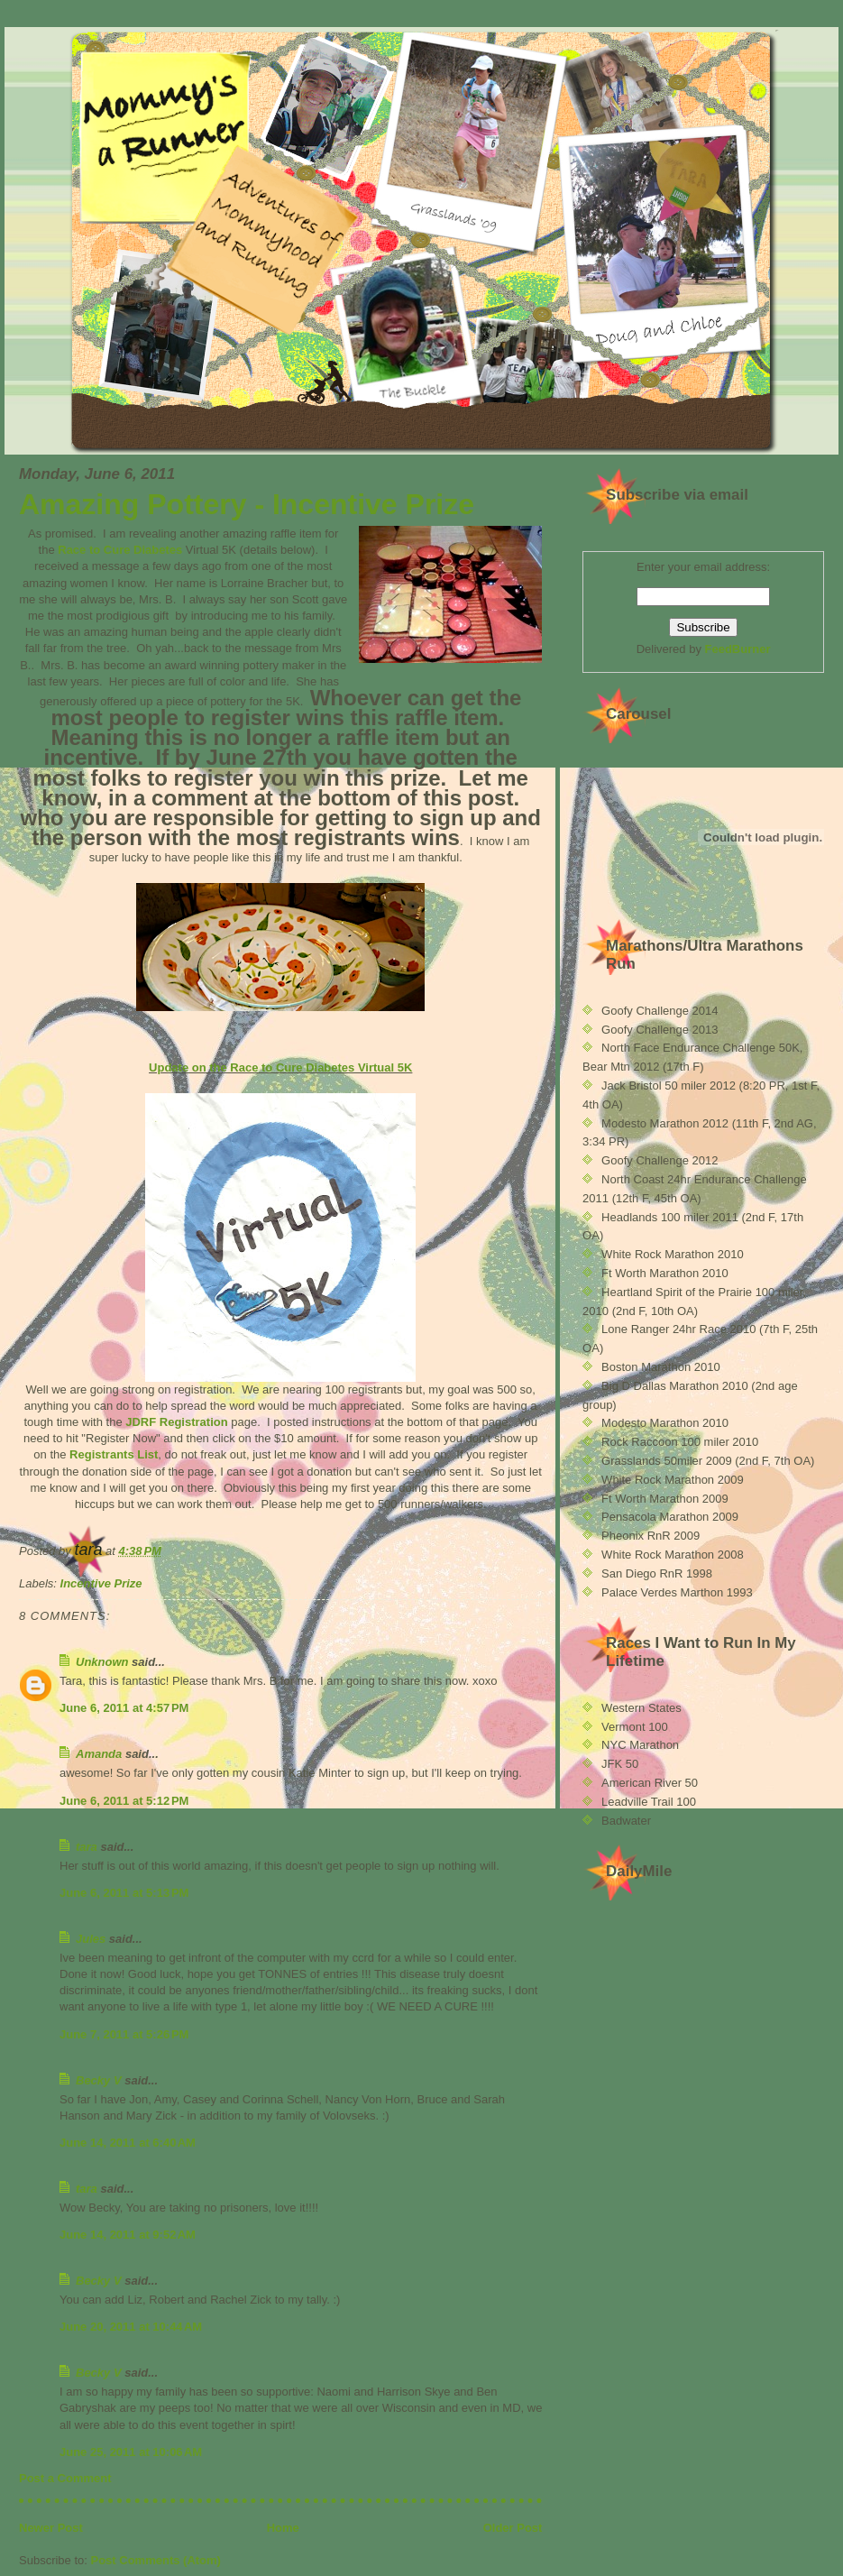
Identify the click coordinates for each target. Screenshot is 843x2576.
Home (283, 2528)
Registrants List (113, 1454)
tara (86, 1847)
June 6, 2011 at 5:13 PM (124, 1893)
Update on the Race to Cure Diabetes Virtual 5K (280, 1067)
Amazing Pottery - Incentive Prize (246, 504)
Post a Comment (65, 2478)
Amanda (99, 1754)
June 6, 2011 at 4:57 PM (124, 1708)
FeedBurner (738, 649)
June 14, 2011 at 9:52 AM (128, 2234)
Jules (90, 1939)
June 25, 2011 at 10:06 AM (131, 2452)
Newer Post (51, 2528)
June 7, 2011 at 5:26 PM (124, 2034)
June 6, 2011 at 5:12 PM (124, 1801)
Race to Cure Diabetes (120, 550)
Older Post (513, 2528)
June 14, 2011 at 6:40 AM (128, 2142)
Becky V (99, 2080)
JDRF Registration (178, 1422)
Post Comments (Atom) (156, 2560)
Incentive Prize (101, 1583)
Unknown (102, 1662)
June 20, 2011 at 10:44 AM (131, 2326)
